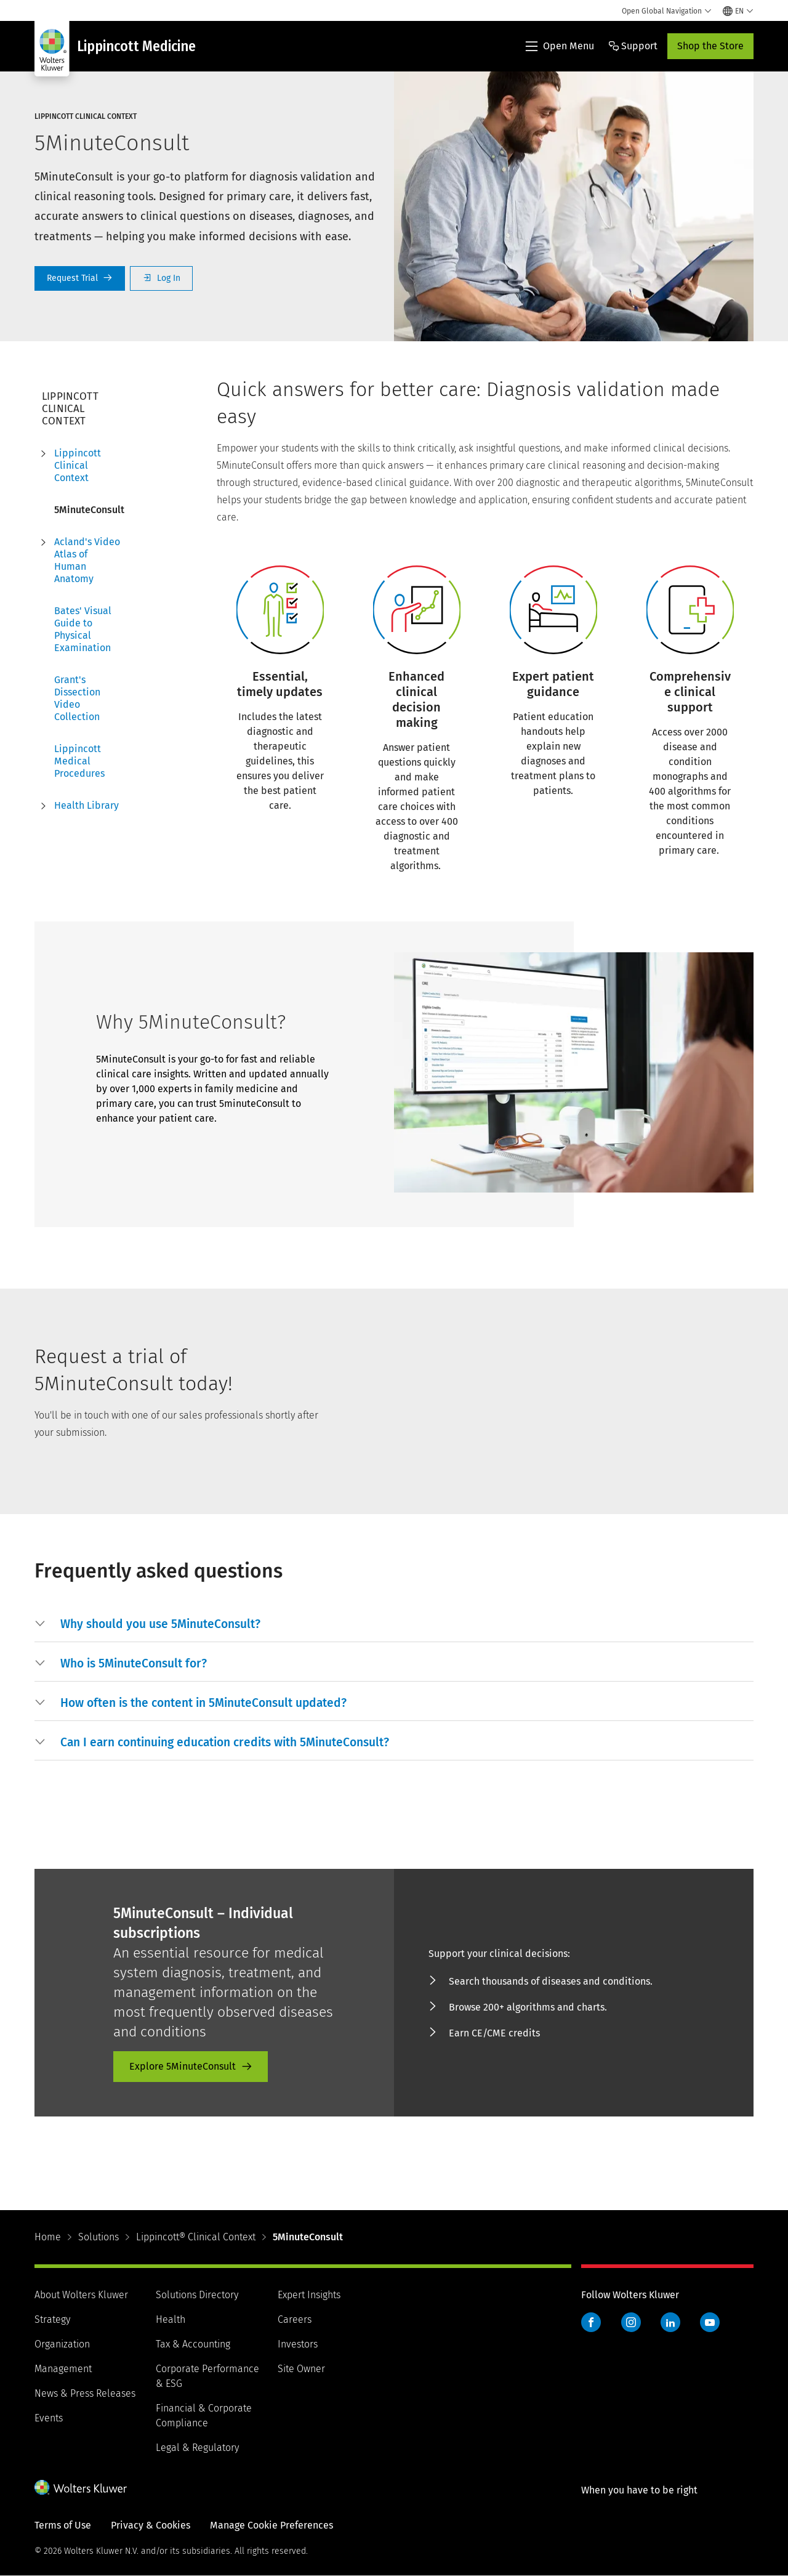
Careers (295, 2319)
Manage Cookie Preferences (271, 2525)
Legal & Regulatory (197, 2447)
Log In (161, 278)
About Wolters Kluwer (81, 2295)
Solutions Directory (197, 2295)
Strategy (52, 2319)
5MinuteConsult (89, 510)
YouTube (710, 2322)
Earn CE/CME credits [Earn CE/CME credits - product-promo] (494, 2033)
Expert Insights (309, 2295)
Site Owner (301, 2369)
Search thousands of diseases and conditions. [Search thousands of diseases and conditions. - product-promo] (551, 1981)
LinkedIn (670, 2322)
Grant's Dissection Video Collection (77, 698)
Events (48, 2418)
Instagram (631, 2322)
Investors (298, 2344)
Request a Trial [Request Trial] (79, 278)
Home (47, 2237)
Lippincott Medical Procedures (79, 761)
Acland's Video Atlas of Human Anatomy (87, 560)
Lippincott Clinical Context (77, 465)
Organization (62, 2344)
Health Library (86, 805)
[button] (160, 1624)
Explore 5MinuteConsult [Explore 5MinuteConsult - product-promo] (182, 2066)
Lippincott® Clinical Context (195, 2237)
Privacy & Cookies (150, 2525)
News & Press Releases (84, 2393)
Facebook (591, 2322)
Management (63, 2369)
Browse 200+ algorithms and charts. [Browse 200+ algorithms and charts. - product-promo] (528, 2007)
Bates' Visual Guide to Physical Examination (82, 629)
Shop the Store (710, 46)
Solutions (98, 2237)
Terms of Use (62, 2525)
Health (170, 2319)
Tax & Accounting (193, 2344)
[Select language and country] (738, 11)
